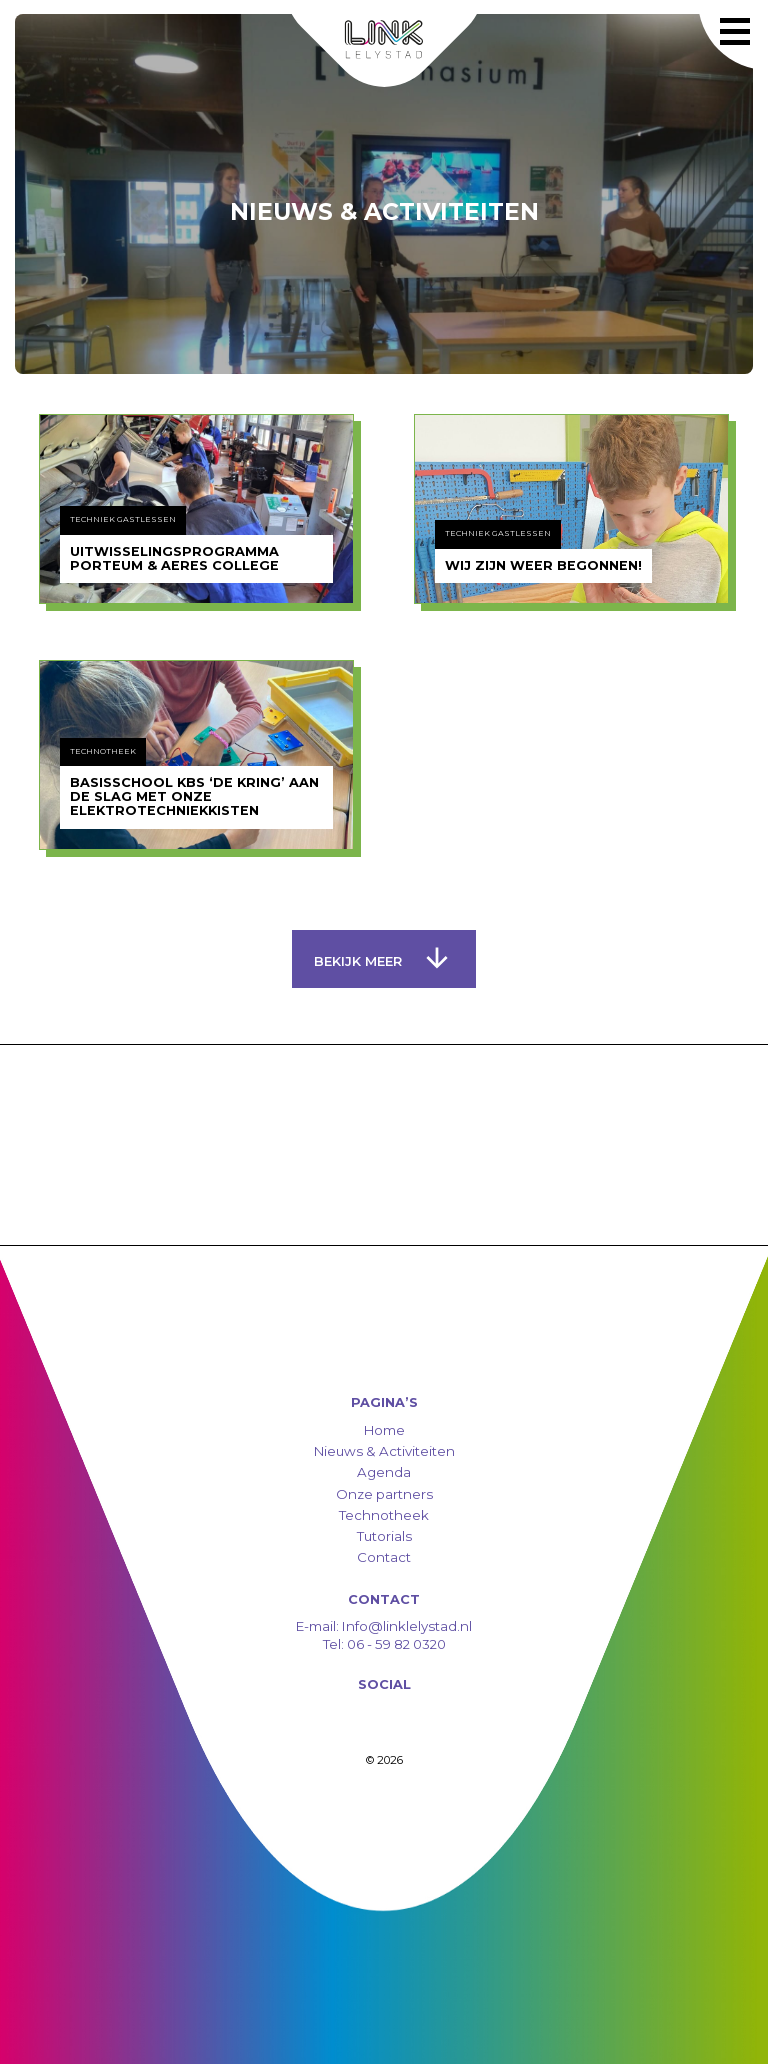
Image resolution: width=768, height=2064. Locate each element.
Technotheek (384, 1515)
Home (384, 1430)
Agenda (384, 1472)
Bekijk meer (381, 958)
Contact (384, 1557)
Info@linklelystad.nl (405, 1626)
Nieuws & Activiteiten (384, 1451)
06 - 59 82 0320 (396, 1644)
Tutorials (384, 1536)
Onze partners (384, 1494)
